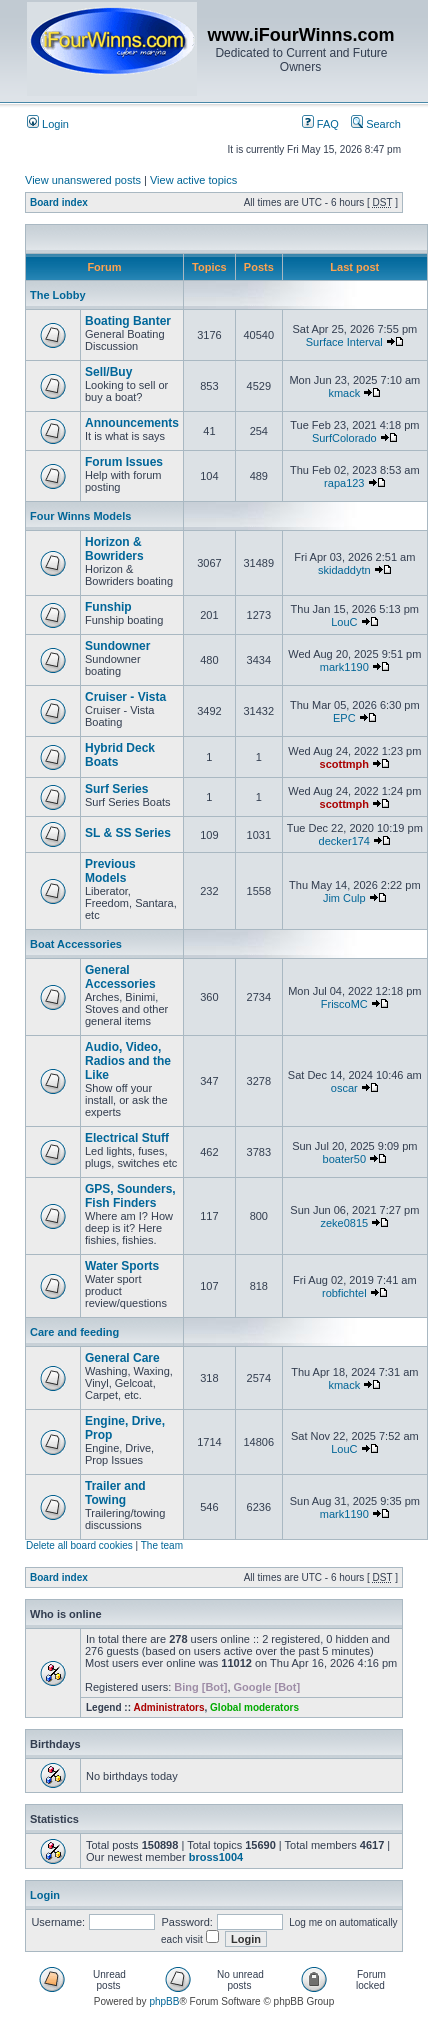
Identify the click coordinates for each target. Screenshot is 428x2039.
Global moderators (254, 1707)
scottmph (345, 764)
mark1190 (344, 667)
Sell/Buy (108, 372)
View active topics (193, 180)
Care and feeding (74, 1332)
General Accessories (120, 977)
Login (48, 124)
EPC (344, 718)
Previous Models (110, 871)
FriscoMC (344, 1004)
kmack (344, 393)
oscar (344, 1088)
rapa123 (344, 483)
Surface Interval (344, 342)
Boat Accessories (76, 944)
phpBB (164, 2001)
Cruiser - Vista (125, 697)
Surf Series (116, 789)
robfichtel (344, 1293)
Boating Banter (128, 321)
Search (376, 124)
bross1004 (216, 1857)
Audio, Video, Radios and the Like (128, 1061)
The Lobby (58, 295)
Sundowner (117, 646)
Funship (108, 607)
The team (162, 1545)
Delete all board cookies (79, 1545)
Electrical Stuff (127, 1138)
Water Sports (122, 1266)
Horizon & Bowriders (114, 549)
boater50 (344, 1159)
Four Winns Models (80, 516)
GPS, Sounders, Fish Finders (130, 1196)
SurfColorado (344, 438)
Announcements (132, 423)
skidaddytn (344, 570)
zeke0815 (344, 1223)
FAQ (320, 124)
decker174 (344, 841)
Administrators (168, 1707)
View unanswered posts (83, 180)
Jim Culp (344, 898)
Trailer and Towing (115, 1493)
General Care (122, 1358)
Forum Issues (124, 462)
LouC (344, 622)
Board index (59, 202)
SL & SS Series (128, 833)
